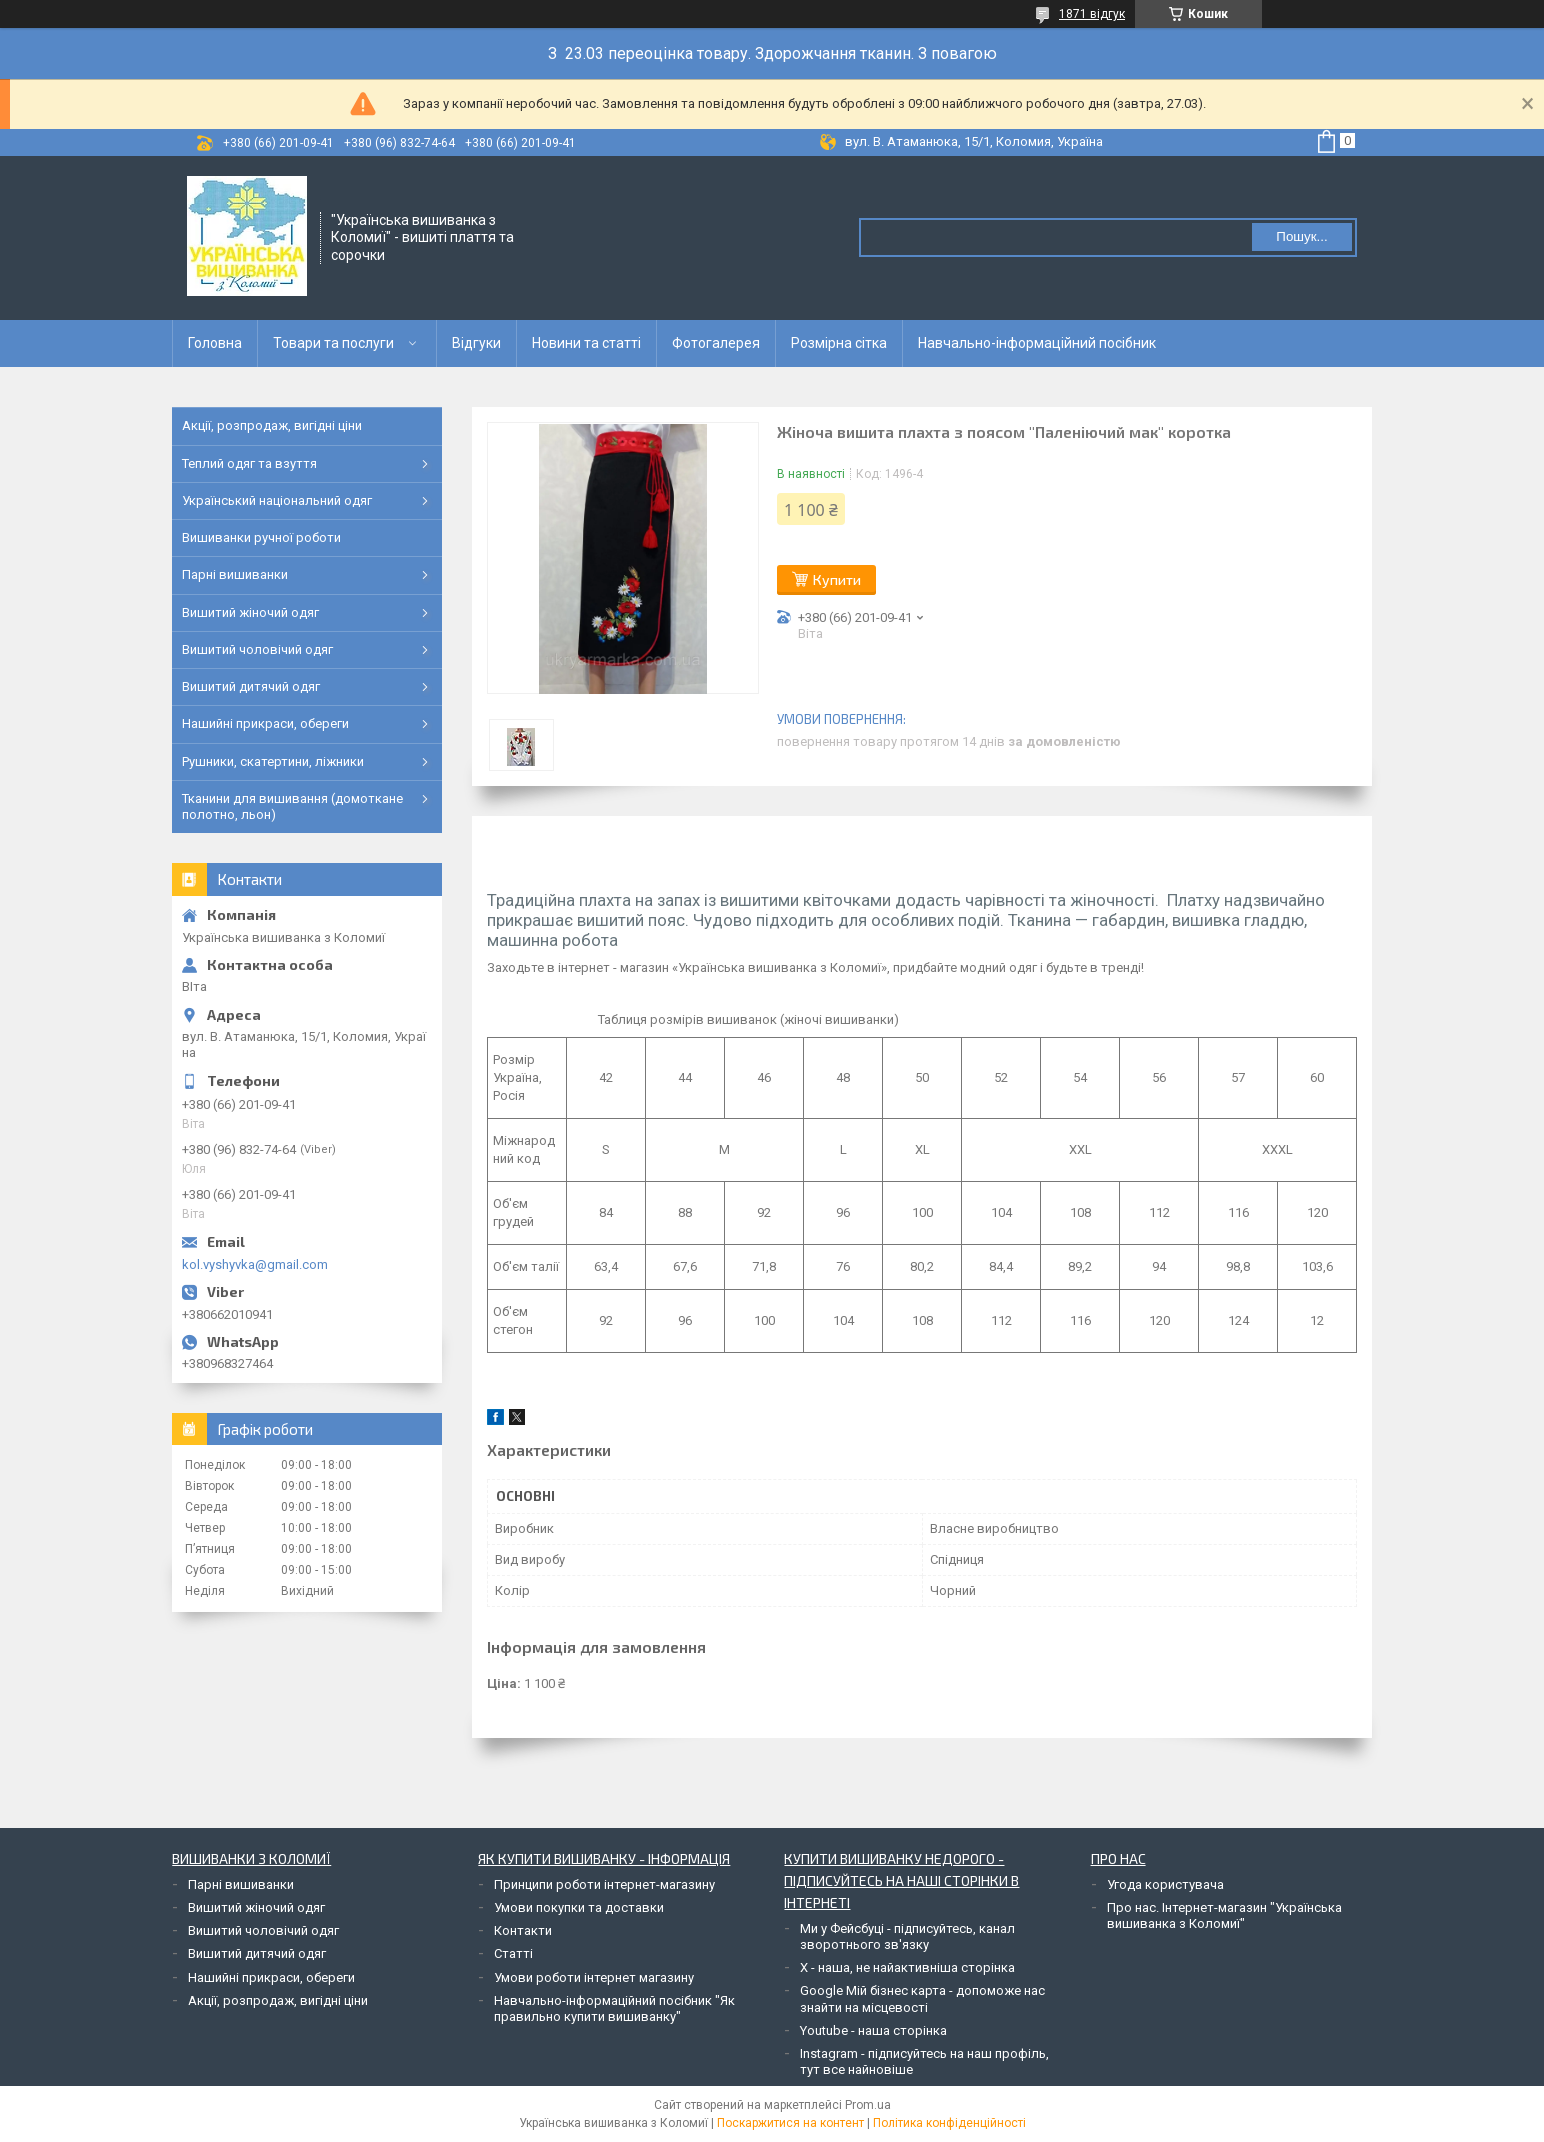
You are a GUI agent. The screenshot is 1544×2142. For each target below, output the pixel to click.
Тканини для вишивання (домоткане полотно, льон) (292, 806)
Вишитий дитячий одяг (251, 686)
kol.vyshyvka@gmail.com (255, 1264)
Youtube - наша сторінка (873, 2030)
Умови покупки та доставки (579, 1907)
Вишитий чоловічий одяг (257, 649)
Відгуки (476, 343)
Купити (837, 579)
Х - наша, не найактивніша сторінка (907, 1967)
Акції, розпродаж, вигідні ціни (272, 425)
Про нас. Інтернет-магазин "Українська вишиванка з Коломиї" (1224, 1915)
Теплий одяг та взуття (249, 463)
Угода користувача (1165, 1884)
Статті (513, 1953)
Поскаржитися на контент (790, 2123)
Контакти (523, 1930)
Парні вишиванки (235, 574)
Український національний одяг (277, 500)
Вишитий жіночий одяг (250, 612)
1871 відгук (1092, 14)
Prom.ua (868, 2105)
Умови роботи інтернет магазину (594, 1977)
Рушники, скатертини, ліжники (273, 761)
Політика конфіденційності (949, 2123)
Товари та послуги (333, 343)
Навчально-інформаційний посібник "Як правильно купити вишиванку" (614, 2008)
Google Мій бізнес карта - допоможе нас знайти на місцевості (922, 1998)
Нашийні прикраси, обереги (265, 723)
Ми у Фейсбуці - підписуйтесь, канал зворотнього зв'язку (907, 1936)
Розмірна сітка (839, 343)
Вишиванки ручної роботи (261, 537)
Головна (215, 343)
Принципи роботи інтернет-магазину (604, 1884)
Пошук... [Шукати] (1301, 236)
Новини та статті (586, 343)
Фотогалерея (716, 343)
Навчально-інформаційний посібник (1037, 343)
